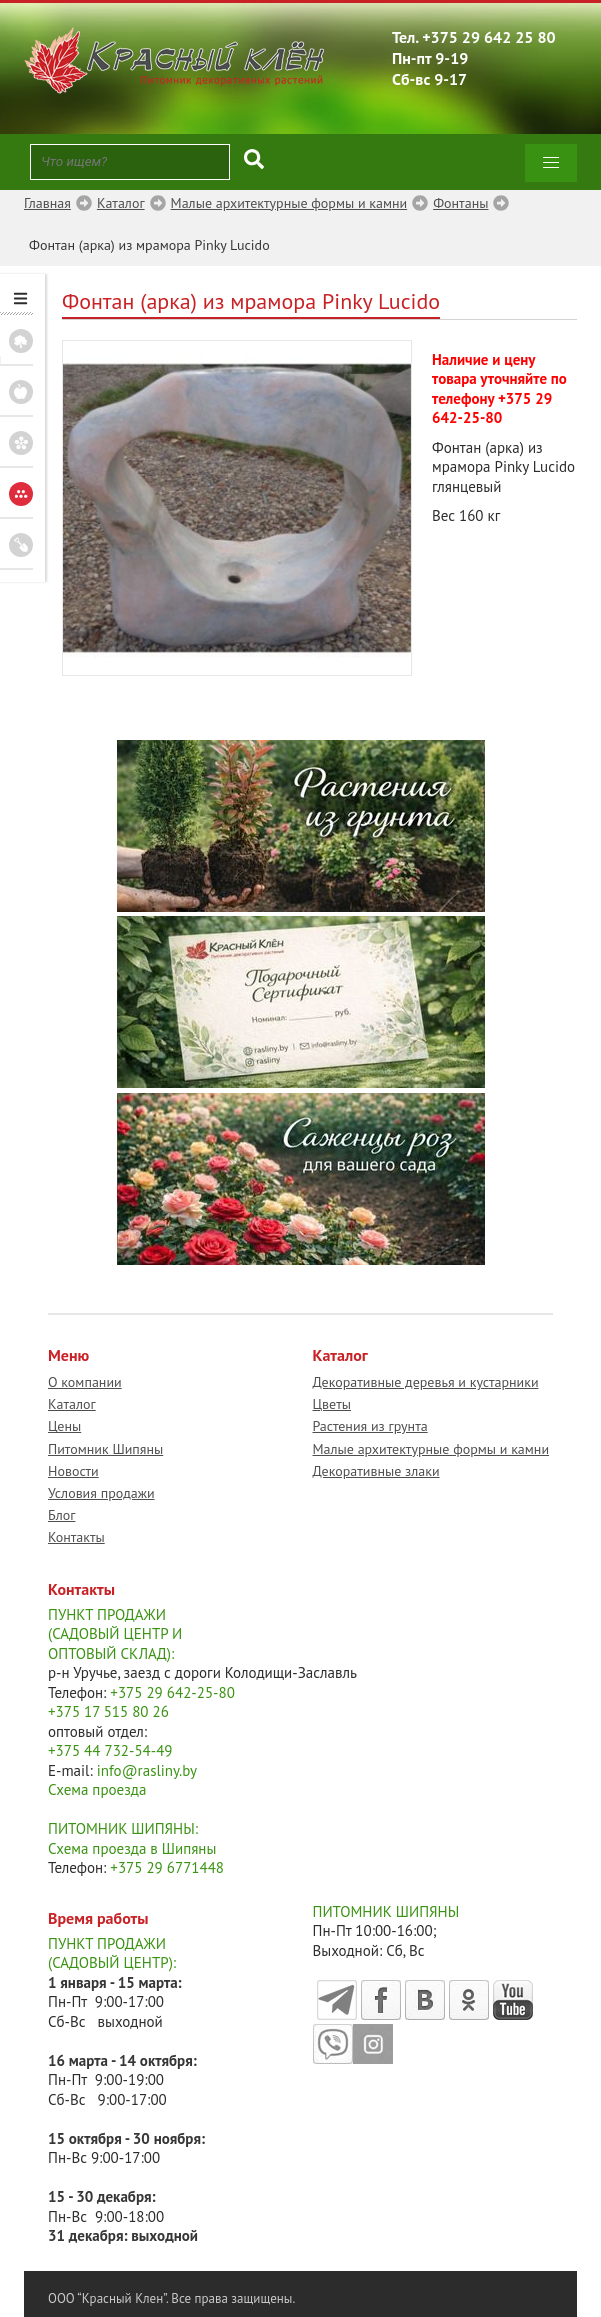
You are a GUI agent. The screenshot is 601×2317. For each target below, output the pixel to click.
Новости (73, 1471)
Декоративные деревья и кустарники (426, 1382)
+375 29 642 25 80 (489, 37)
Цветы (332, 1404)
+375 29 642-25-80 (492, 408)
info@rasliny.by (147, 1770)
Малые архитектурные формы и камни (431, 1449)
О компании (85, 1382)
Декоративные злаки (376, 1471)
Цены (64, 1426)
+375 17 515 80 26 (108, 1711)
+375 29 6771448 (167, 1867)
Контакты (76, 1537)
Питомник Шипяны (105, 1449)
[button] (551, 163)
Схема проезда (97, 1789)
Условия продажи (101, 1493)
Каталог (72, 1404)
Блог (61, 1515)
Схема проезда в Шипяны (132, 1848)
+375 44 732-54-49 (110, 1750)
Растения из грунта (370, 1426)
